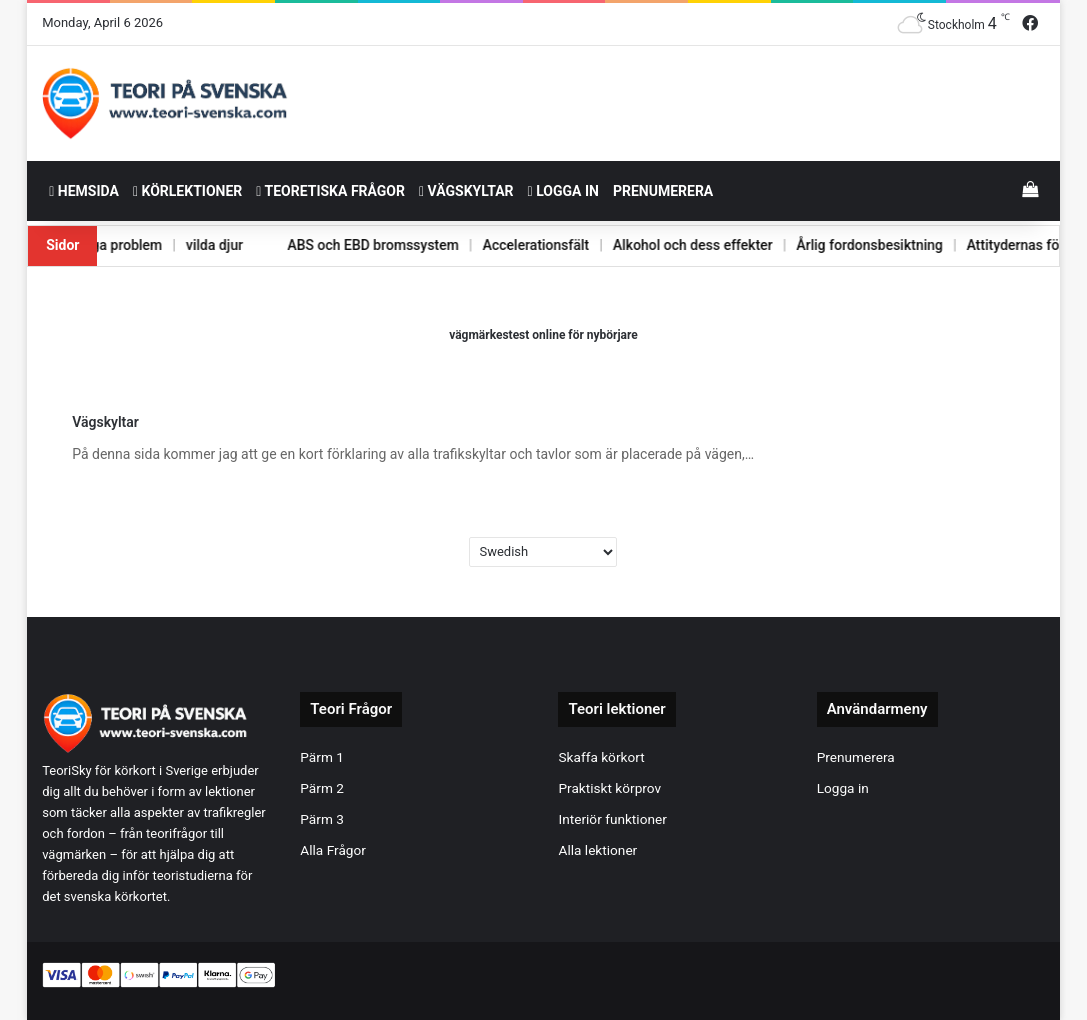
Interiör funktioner (612, 819)
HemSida (84, 191)
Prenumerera (663, 191)
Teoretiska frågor (330, 191)
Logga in (563, 191)
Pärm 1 (322, 757)
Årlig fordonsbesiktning (850, 245)
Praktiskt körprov (609, 788)
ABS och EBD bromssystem (343, 245)
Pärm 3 (322, 819)
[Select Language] (543, 552)
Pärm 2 (322, 788)
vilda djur (179, 245)
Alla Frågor (333, 850)
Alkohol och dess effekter (670, 245)
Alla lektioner (597, 850)
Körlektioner (187, 191)
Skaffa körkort (601, 757)
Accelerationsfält (509, 245)
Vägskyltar (466, 191)
